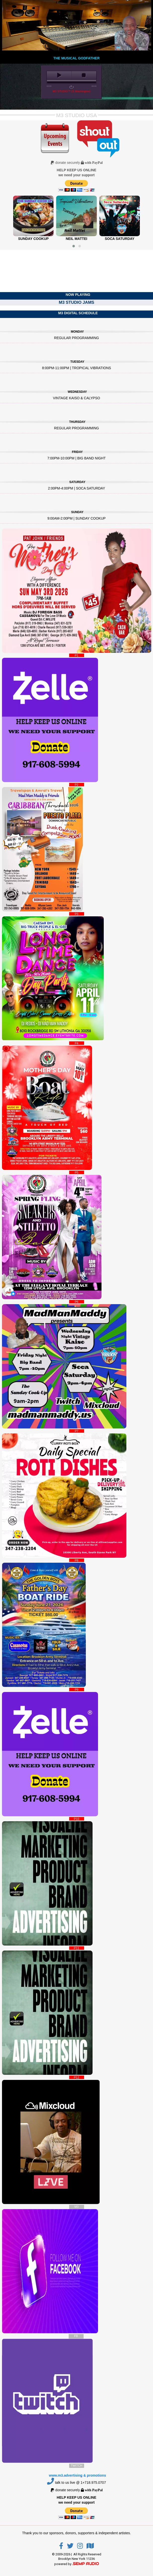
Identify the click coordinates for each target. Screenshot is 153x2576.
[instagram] (80, 2547)
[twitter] (70, 2547)
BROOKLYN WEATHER (76, 273)
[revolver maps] (90, 2547)
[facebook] (61, 2547)
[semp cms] (85, 2564)
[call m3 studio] (50, 2483)
